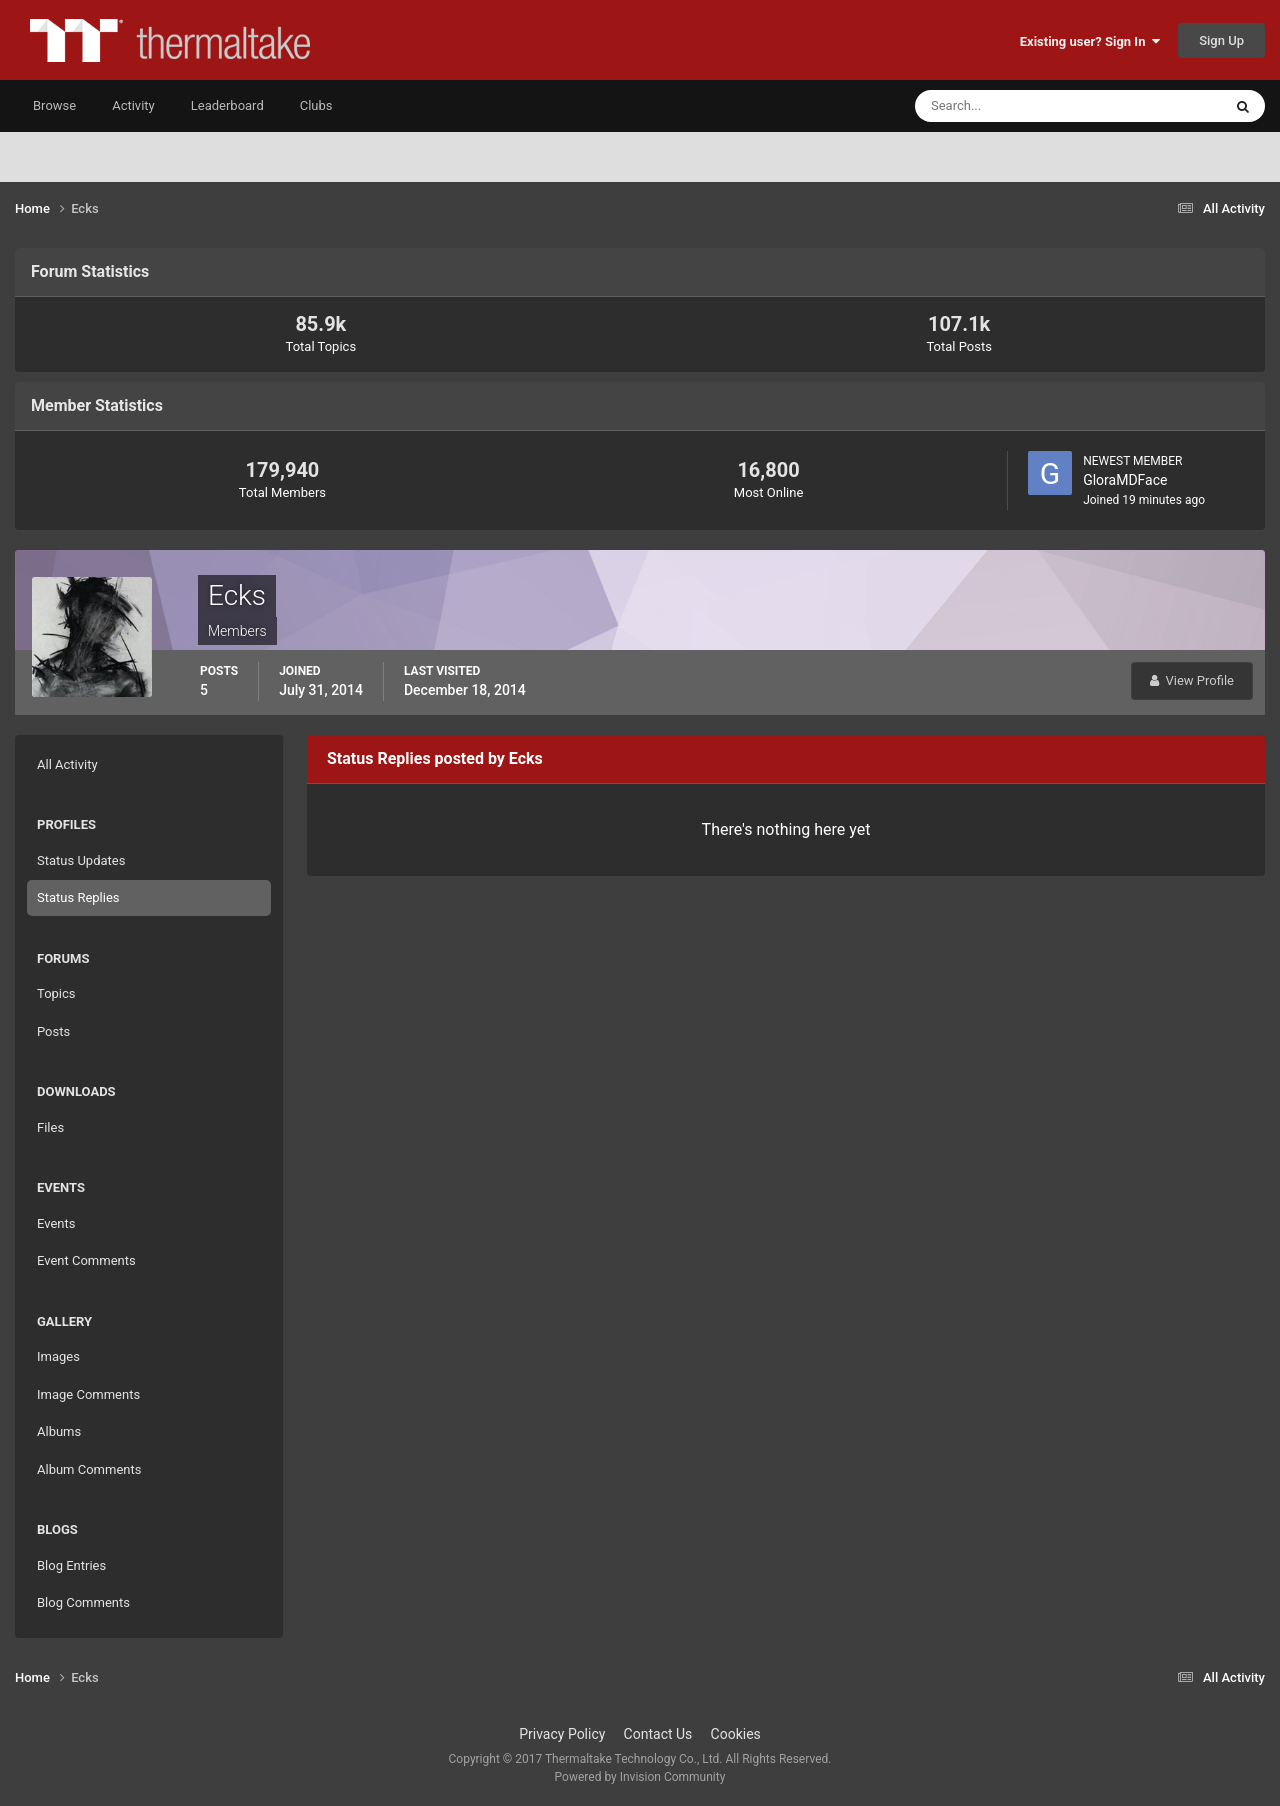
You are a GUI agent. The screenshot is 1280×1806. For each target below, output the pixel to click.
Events (56, 1223)
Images (58, 1356)
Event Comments (86, 1260)
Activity (133, 105)
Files (50, 1127)
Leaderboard (227, 105)
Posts (53, 1031)
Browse (54, 105)
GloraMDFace (1125, 480)
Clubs (316, 105)
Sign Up (1221, 40)
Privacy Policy (562, 1734)
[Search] (1007, 106)
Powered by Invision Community (640, 1777)
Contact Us (658, 1734)
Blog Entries (71, 1565)
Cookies (736, 1734)
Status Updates (81, 860)
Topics (56, 993)
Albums (59, 1431)
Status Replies (78, 897)
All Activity (67, 764)
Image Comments (88, 1394)
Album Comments (89, 1469)
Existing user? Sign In (1090, 41)
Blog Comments (83, 1602)
